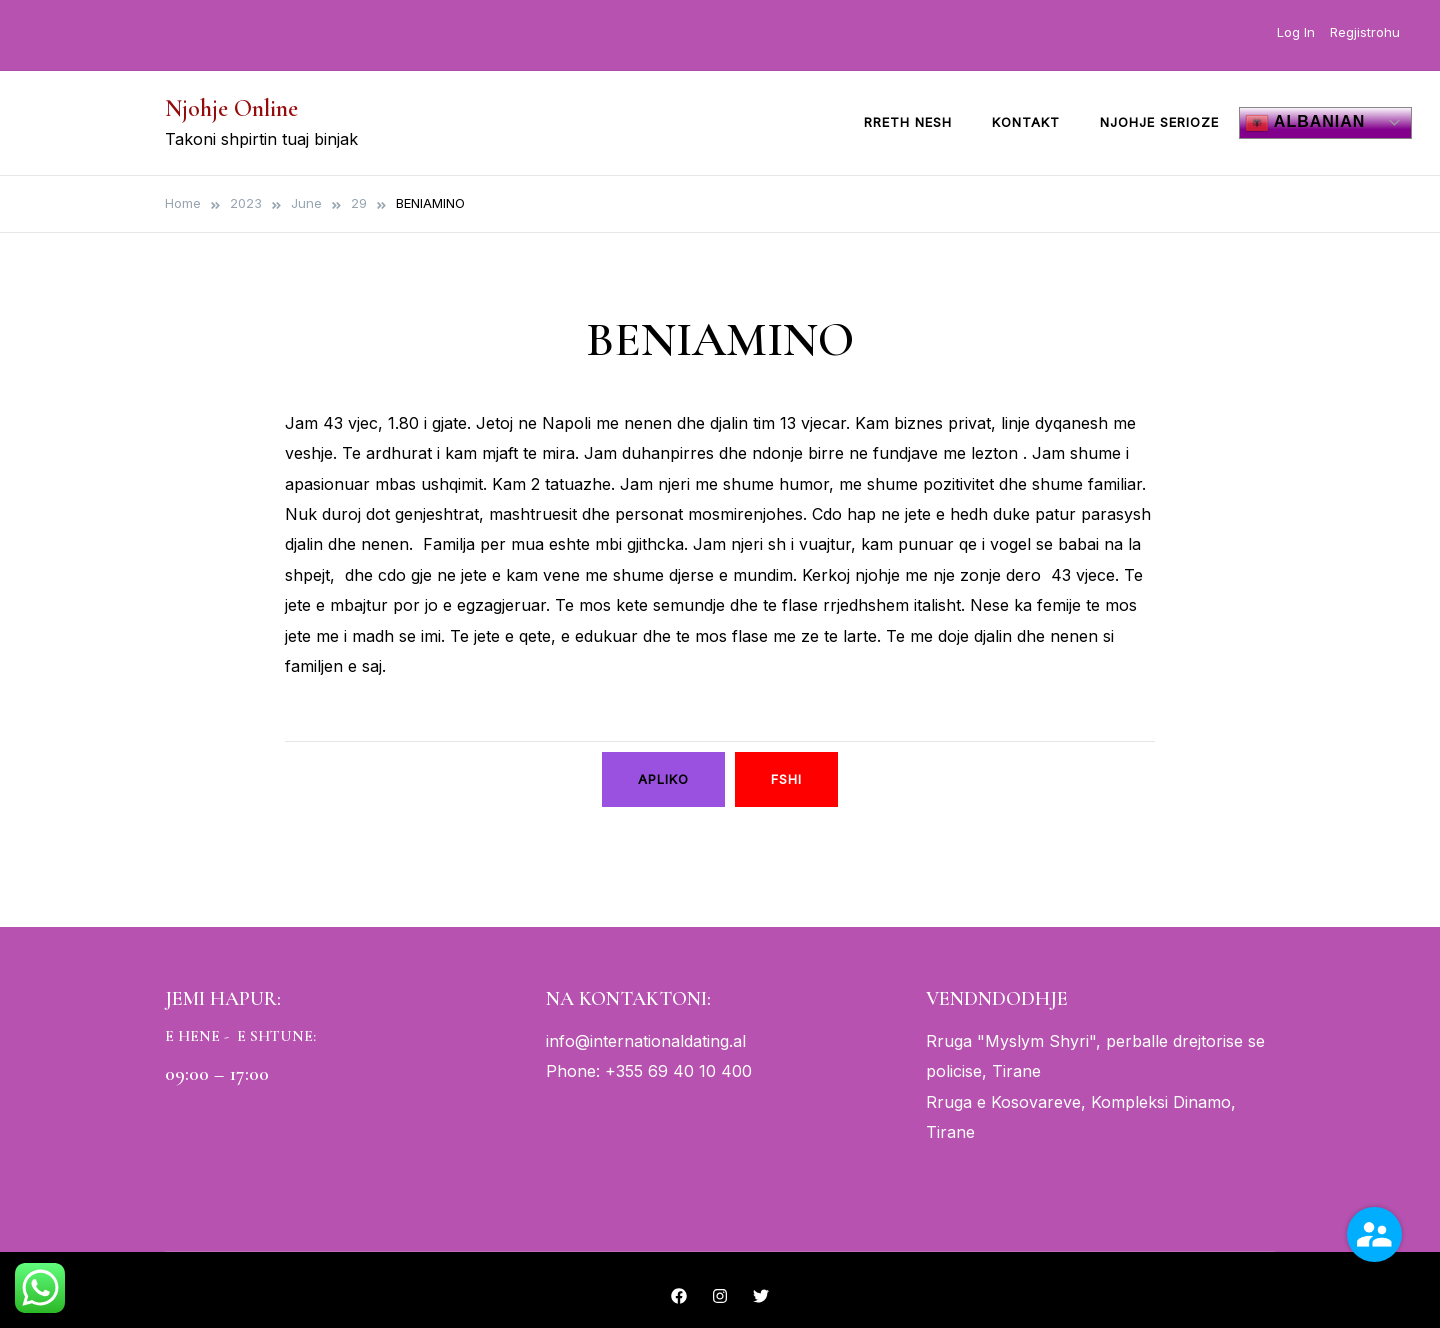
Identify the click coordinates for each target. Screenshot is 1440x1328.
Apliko (663, 779)
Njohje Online (231, 108)
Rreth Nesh (908, 122)
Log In (1296, 32)
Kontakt (1026, 122)
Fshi (786, 779)
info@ (568, 1041)
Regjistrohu (1365, 32)
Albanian (1305, 123)
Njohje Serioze (1159, 122)
